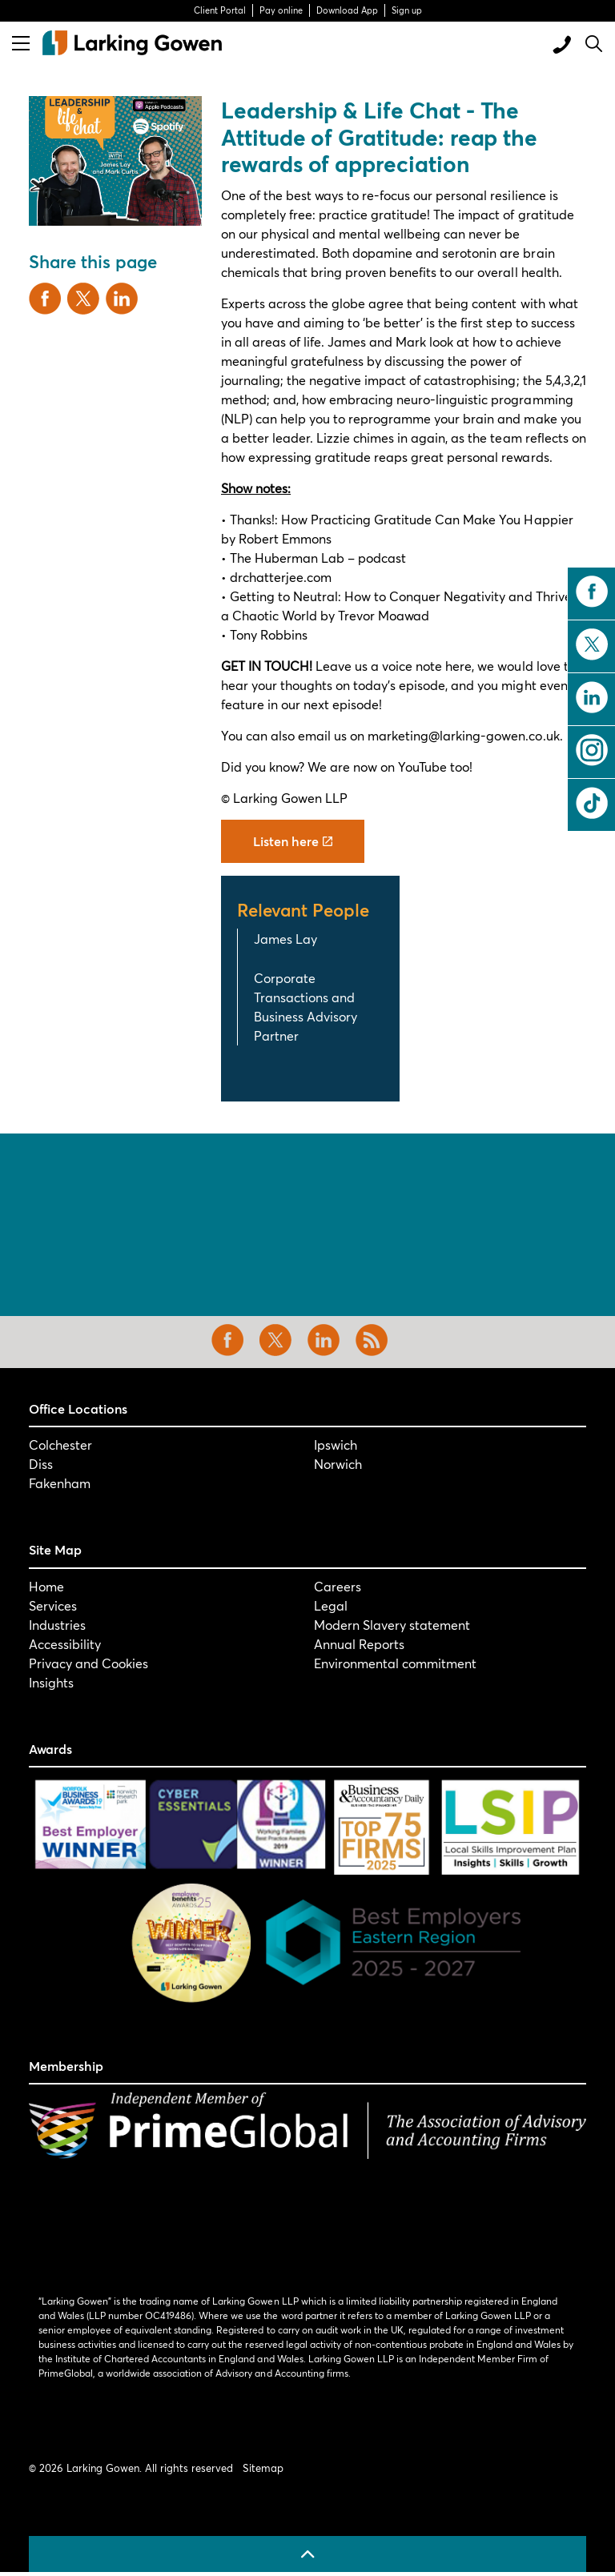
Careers (337, 1586)
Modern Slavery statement (392, 1624)
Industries (57, 1624)
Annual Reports (359, 1643)
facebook (592, 592)
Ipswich (335, 1444)
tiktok (592, 803)
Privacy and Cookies (88, 1663)
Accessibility (65, 1643)
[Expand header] (21, 43)
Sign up (407, 10)
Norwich (338, 1463)
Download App (347, 10)
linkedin (592, 697)
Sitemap (263, 2468)
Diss (41, 1463)
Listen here (293, 841)
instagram (592, 750)
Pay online (281, 10)
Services (53, 1605)
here (458, 665)
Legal (331, 1605)
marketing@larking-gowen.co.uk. (465, 735)
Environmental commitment (395, 1663)
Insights (51, 1682)
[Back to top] (307, 2554)
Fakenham (59, 1483)
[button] (115, 161)
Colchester (60, 1444)
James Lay (285, 938)
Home (46, 1586)
